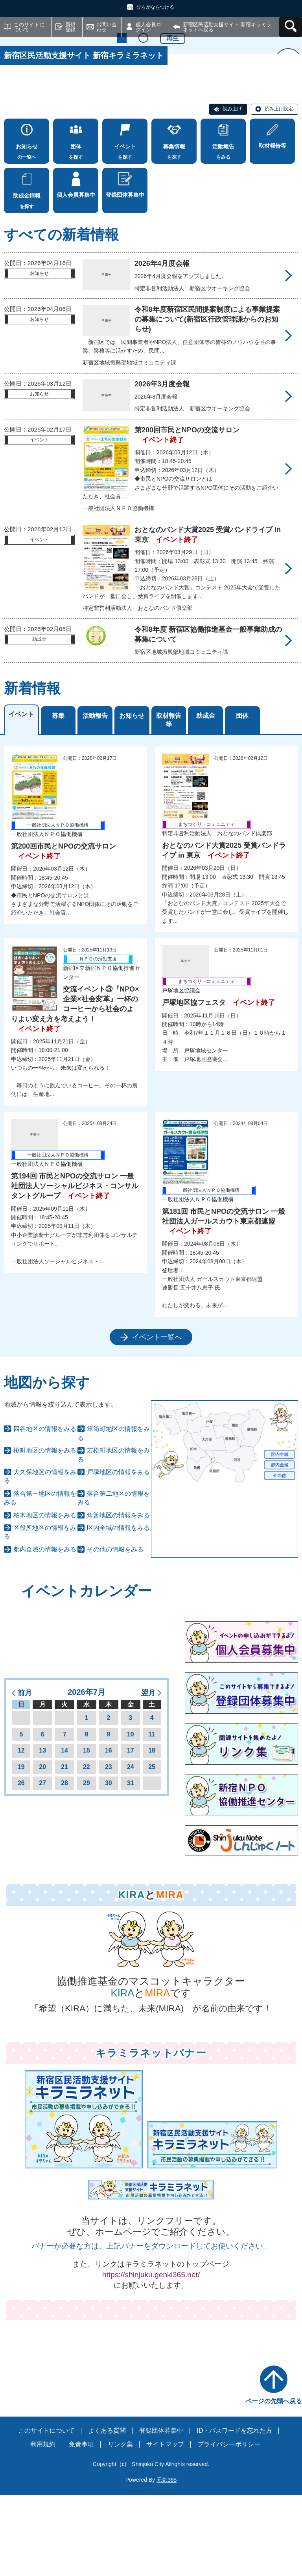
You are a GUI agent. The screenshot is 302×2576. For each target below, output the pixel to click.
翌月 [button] (148, 1774)
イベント (21, 795)
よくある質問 (107, 2511)
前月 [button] (25, 1774)
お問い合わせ (106, 27)
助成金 (205, 796)
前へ (14, 121)
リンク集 (120, 2525)
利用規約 (42, 2525)
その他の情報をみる (115, 1630)
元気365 (167, 2561)
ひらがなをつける (155, 7)
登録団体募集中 (161, 2511)
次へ (288, 121)
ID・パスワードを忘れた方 (234, 2511)
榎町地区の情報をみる (44, 1531)
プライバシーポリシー (228, 2525)
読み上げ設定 (279, 189)
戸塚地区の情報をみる (118, 1553)
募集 (58, 796)
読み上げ (232, 189)
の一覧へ (26, 230)
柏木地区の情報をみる (44, 1596)
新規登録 (70, 27)
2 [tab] (143, 156)
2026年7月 (86, 1773)
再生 (172, 156)
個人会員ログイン (148, 27)
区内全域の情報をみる (118, 1608)
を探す (75, 230)
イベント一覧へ (157, 1418)
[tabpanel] (151, 1126)
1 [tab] (122, 156)
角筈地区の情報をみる (118, 1596)
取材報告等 (168, 801)
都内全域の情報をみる (44, 1630)
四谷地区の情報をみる (44, 1510)
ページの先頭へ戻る (273, 2482)
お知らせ (131, 796)
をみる (223, 230)
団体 (242, 796)
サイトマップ (165, 2525)
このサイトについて (29, 27)
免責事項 (81, 2525)
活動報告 (95, 796)
